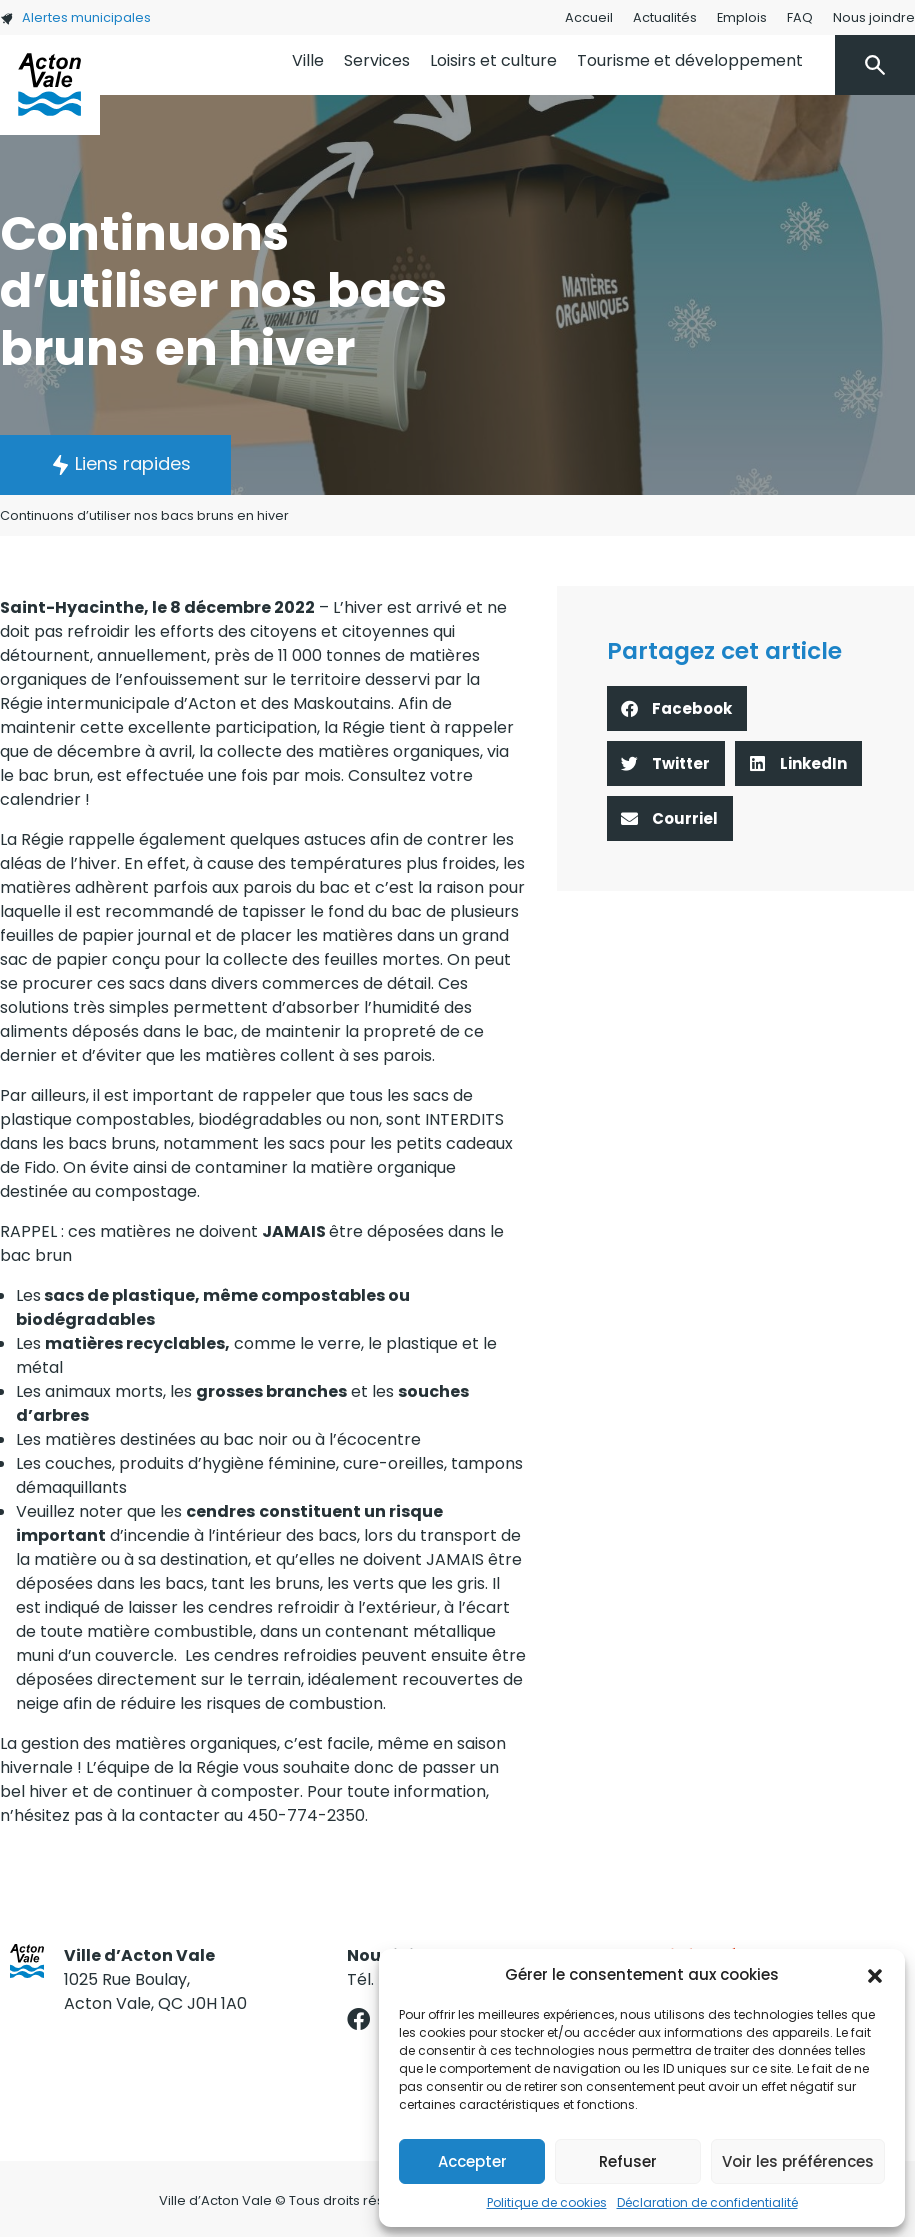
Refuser (628, 2161)
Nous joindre (874, 17)
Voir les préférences (798, 2161)
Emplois (742, 17)
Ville (308, 60)
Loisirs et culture (493, 60)
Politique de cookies (547, 2202)
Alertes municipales (75, 17)
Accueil (589, 17)
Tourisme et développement (690, 60)
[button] (875, 1975)
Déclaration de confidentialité (707, 2202)
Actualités (665, 17)
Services (377, 60)
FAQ (800, 17)
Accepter (472, 2161)
